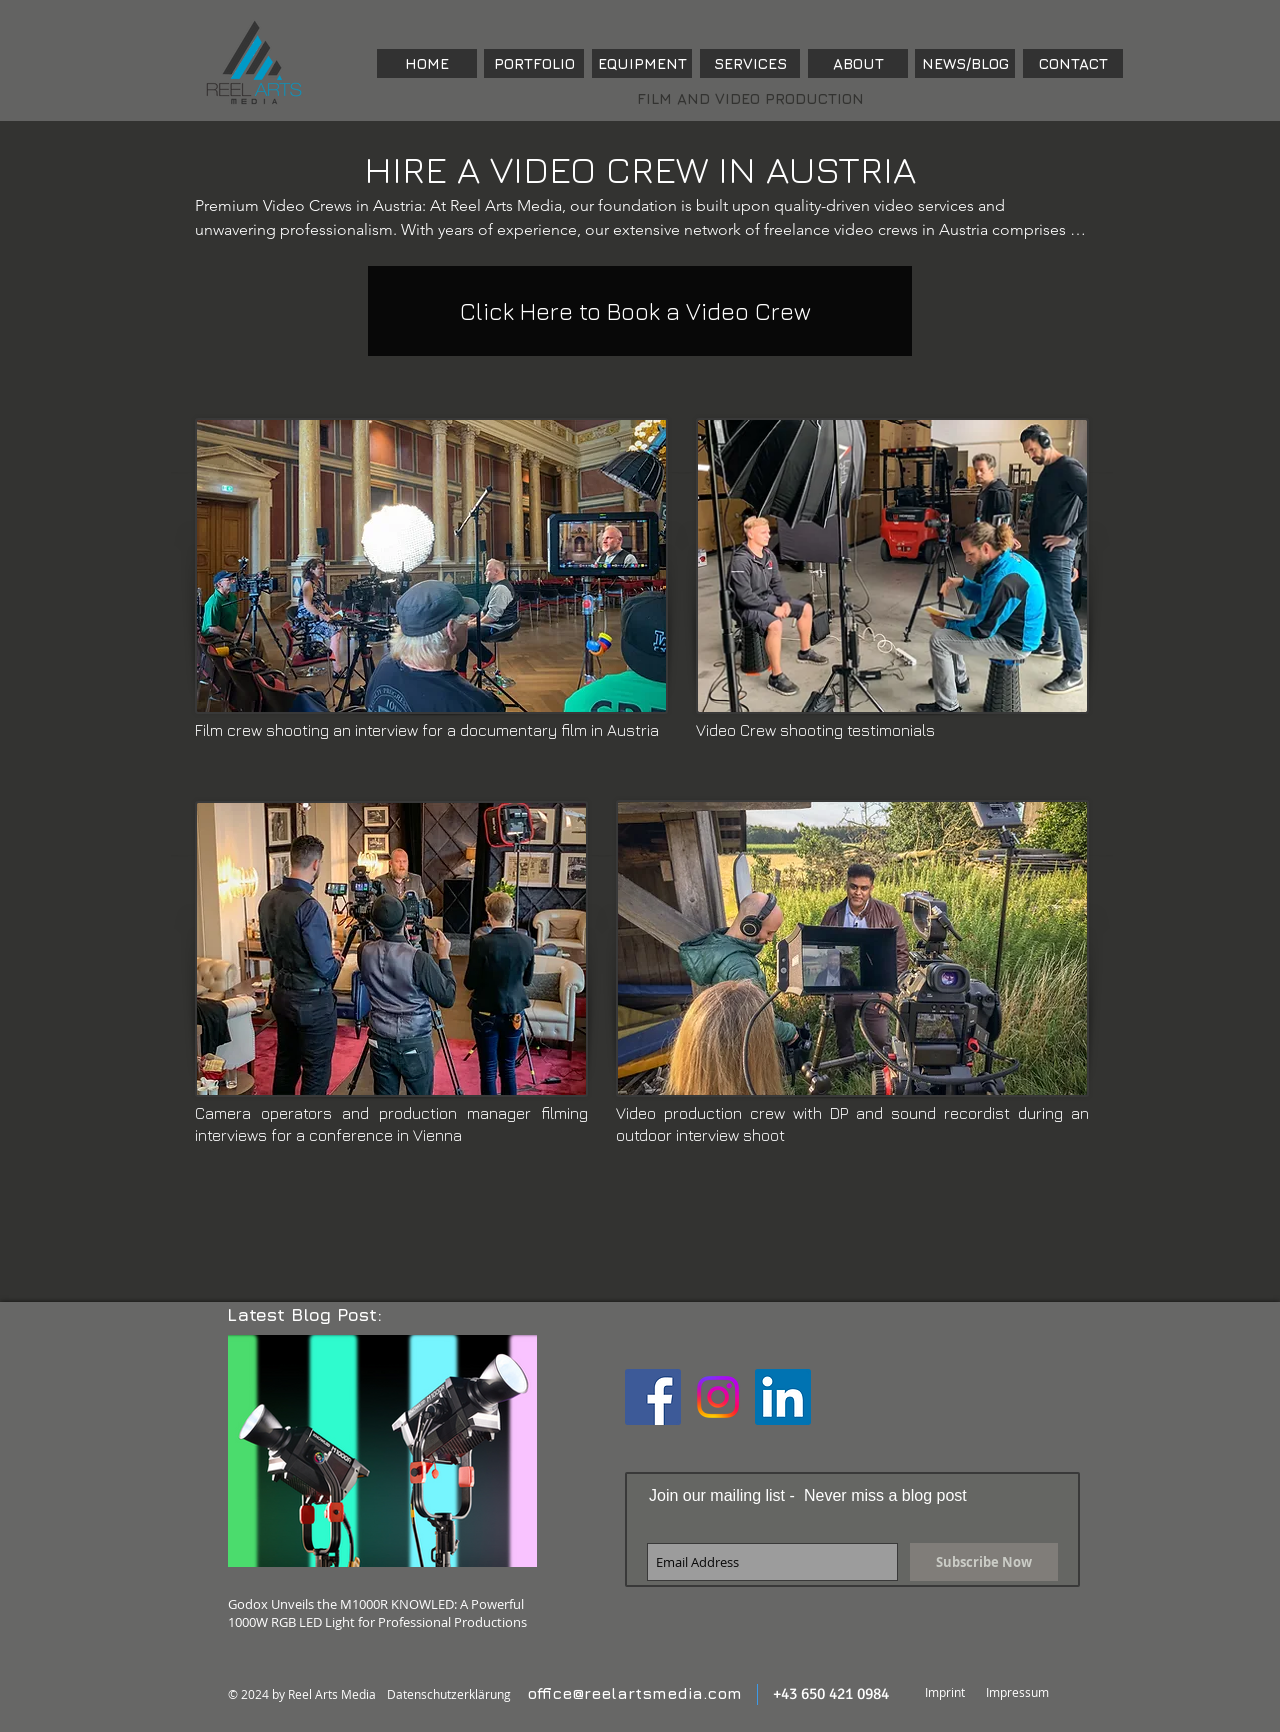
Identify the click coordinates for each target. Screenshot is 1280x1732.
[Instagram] (718, 1397)
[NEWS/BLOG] (965, 63)
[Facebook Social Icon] (653, 1397)
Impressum (1017, 1692)
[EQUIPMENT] (642, 63)
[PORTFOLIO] (534, 63)
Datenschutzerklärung (449, 1694)
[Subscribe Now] (984, 1562)
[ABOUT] (858, 63)
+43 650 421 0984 (831, 1694)
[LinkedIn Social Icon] (783, 1397)
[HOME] (427, 63)
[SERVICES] (750, 63)
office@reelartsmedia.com (634, 1693)
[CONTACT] (1073, 63)
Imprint (945, 1692)
